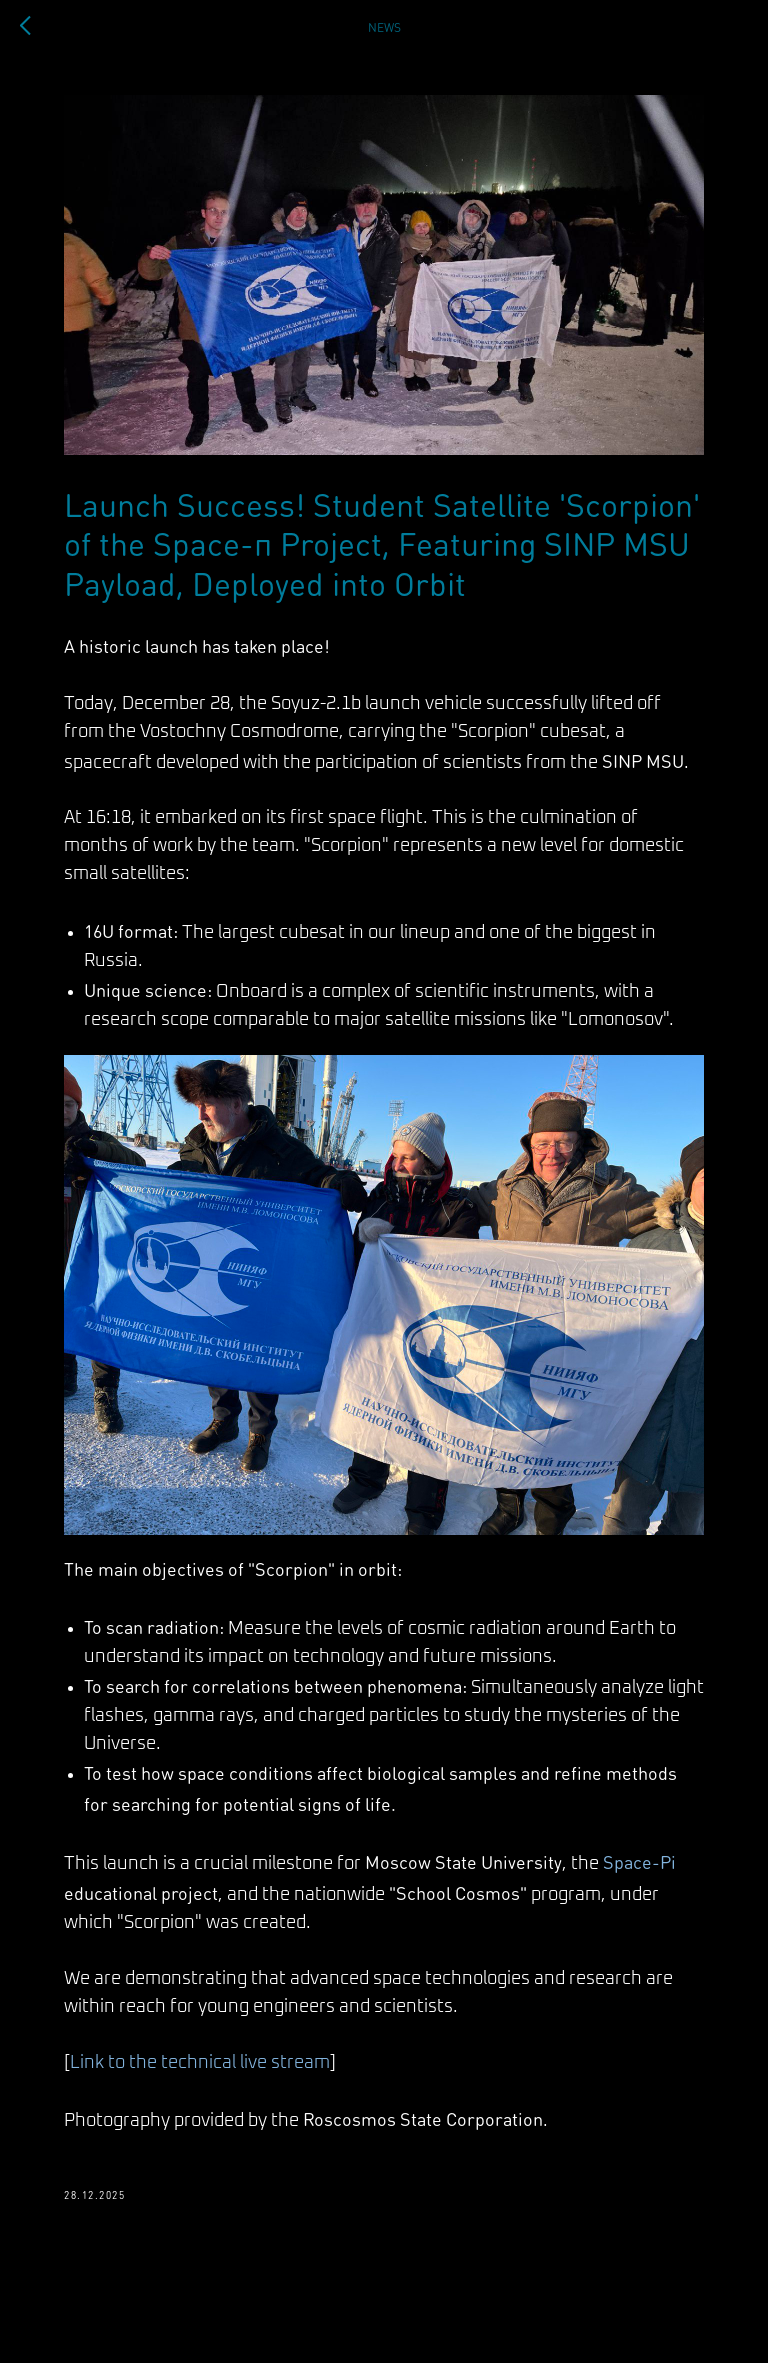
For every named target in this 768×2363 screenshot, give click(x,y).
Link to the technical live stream (200, 2063)
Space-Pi (639, 1861)
